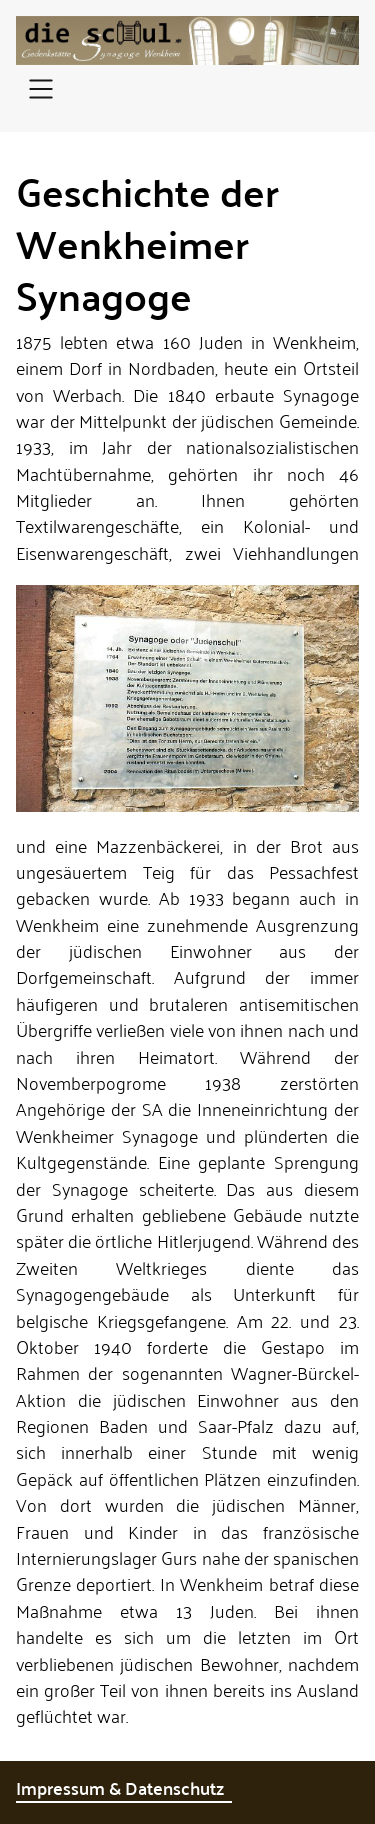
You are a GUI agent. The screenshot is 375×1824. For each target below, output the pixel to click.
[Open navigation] (41, 90)
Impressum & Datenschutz (124, 1787)
